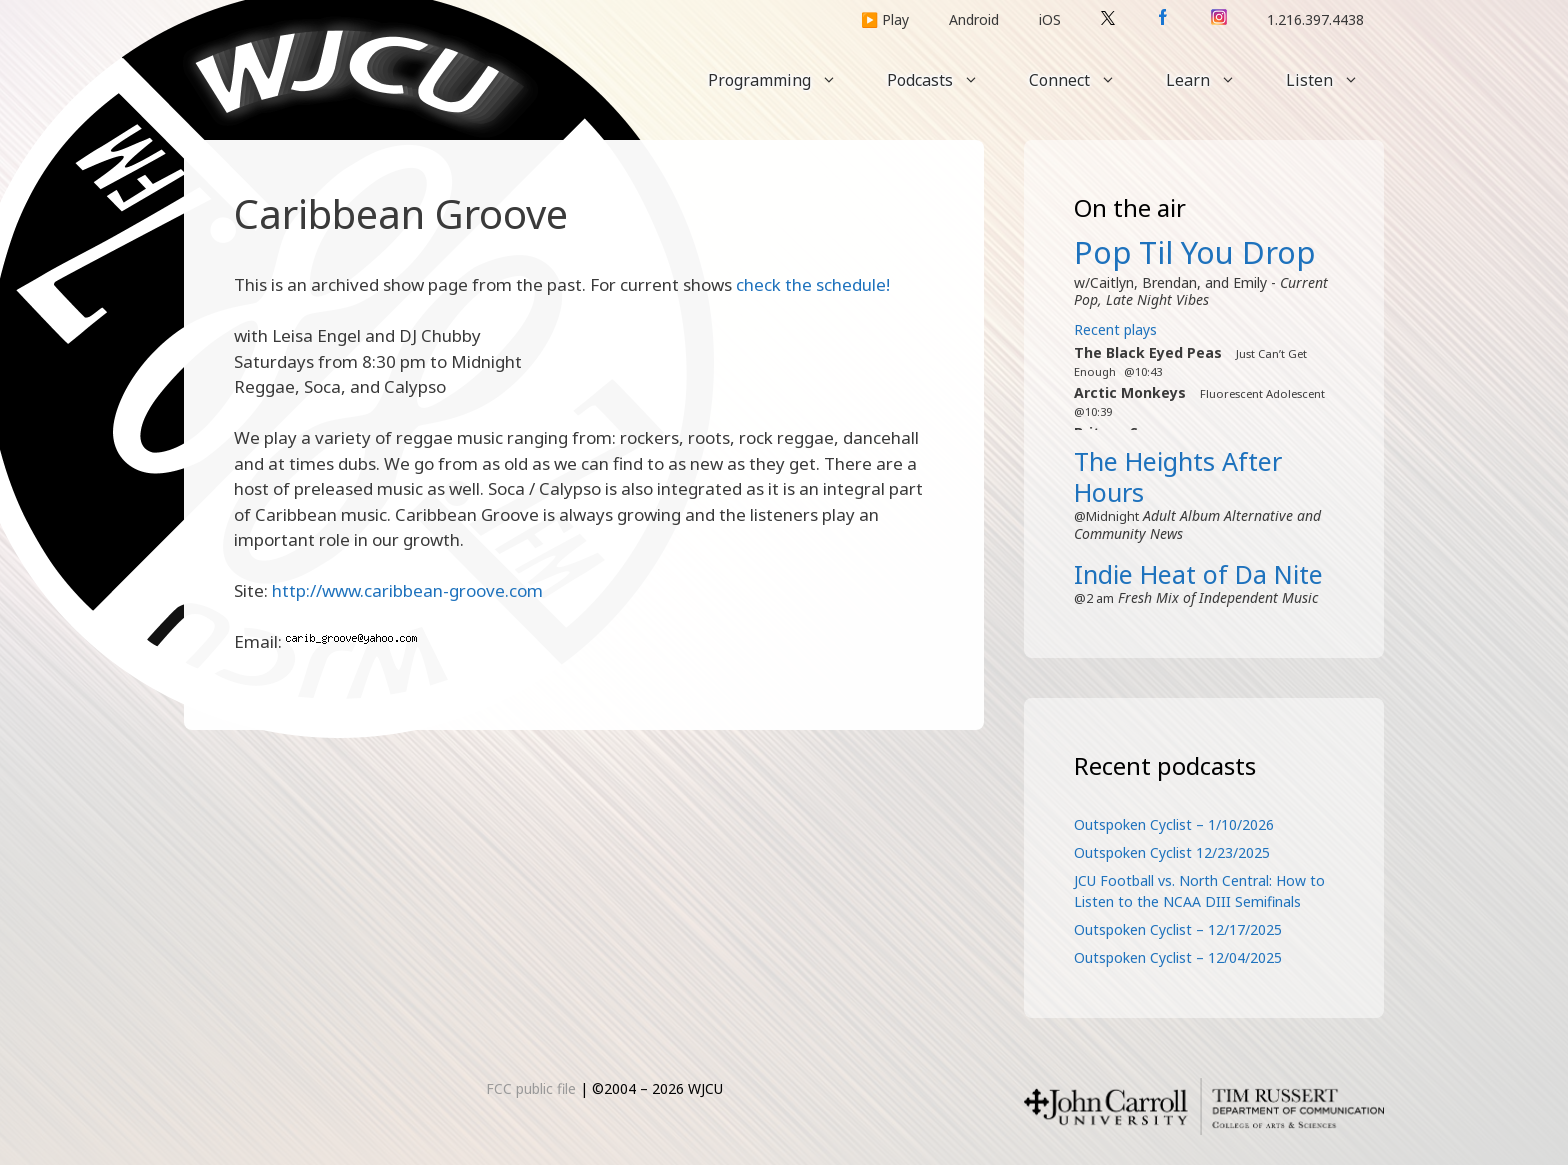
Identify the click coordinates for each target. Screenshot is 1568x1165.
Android (974, 19)
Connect (1085, 80)
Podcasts (945, 80)
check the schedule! (813, 284)
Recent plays (1115, 329)
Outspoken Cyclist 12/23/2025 (1172, 852)
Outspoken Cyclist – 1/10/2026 (1174, 824)
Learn (1213, 80)
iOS (1050, 19)
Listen (1335, 80)
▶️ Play (885, 19)
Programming (785, 80)
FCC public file (531, 1088)
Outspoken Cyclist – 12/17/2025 (1178, 929)
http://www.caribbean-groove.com (407, 590)
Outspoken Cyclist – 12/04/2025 (1178, 957)
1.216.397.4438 (1315, 19)
